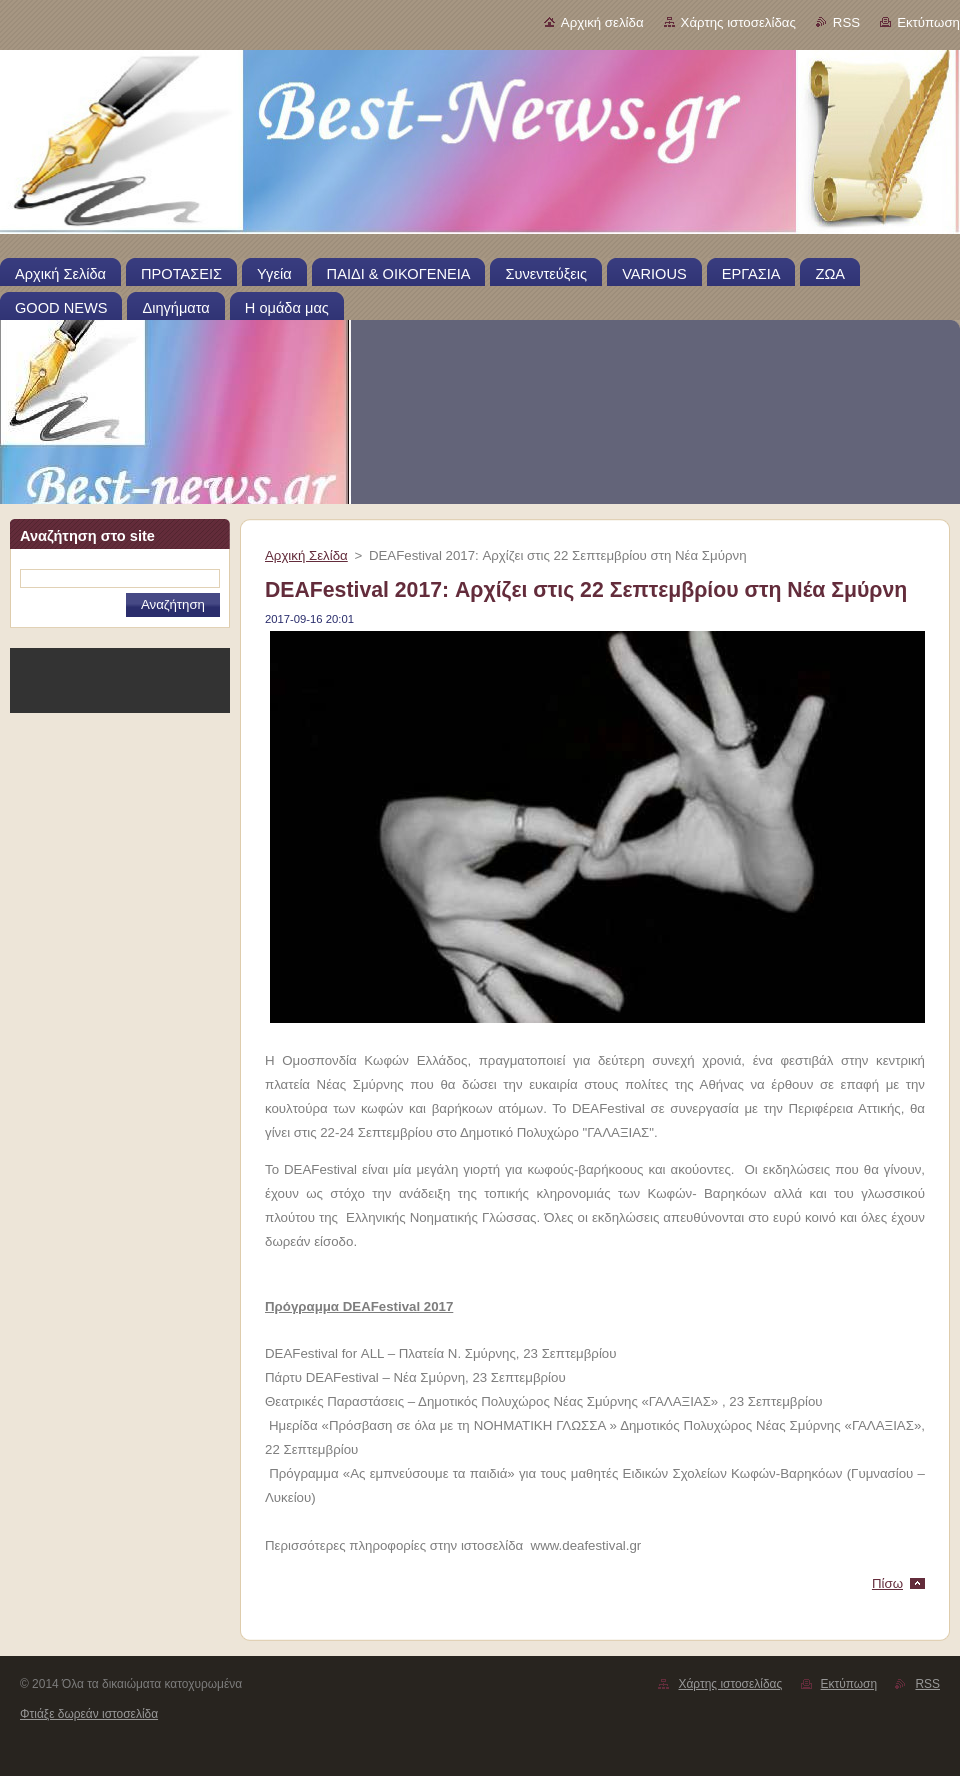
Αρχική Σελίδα (306, 555)
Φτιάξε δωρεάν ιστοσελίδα (89, 1714)
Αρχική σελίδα (602, 22)
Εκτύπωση (928, 22)
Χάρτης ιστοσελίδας (738, 22)
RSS (846, 22)
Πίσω (887, 1583)
